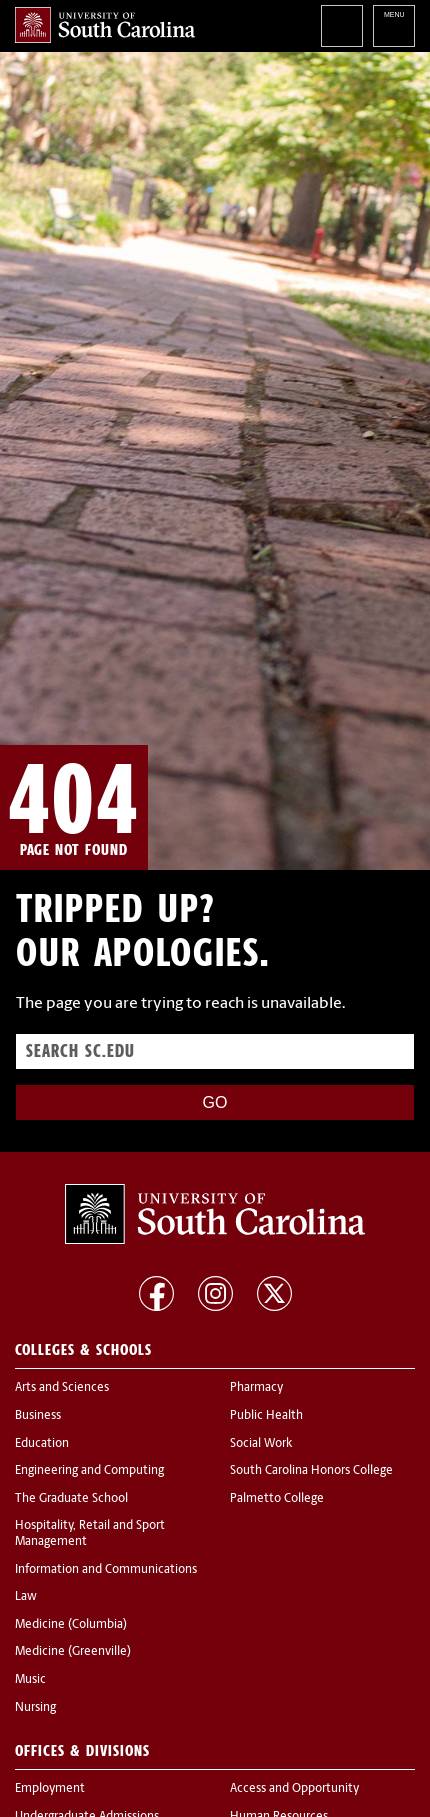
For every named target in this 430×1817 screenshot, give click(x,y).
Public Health (266, 1416)
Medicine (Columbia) (71, 1625)
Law (26, 1597)
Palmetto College (277, 1499)
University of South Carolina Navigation (394, 26)
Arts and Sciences (62, 1388)
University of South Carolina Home (105, 25)
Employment (50, 1789)
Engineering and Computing (89, 1471)
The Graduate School (71, 1499)
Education (42, 1444)
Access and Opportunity (294, 1789)
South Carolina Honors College (311, 1471)
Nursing (35, 1708)
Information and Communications (106, 1570)
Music (30, 1680)
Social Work (261, 1444)
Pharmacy (256, 1388)
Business (38, 1416)
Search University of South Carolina (342, 26)
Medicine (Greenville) (73, 1652)
